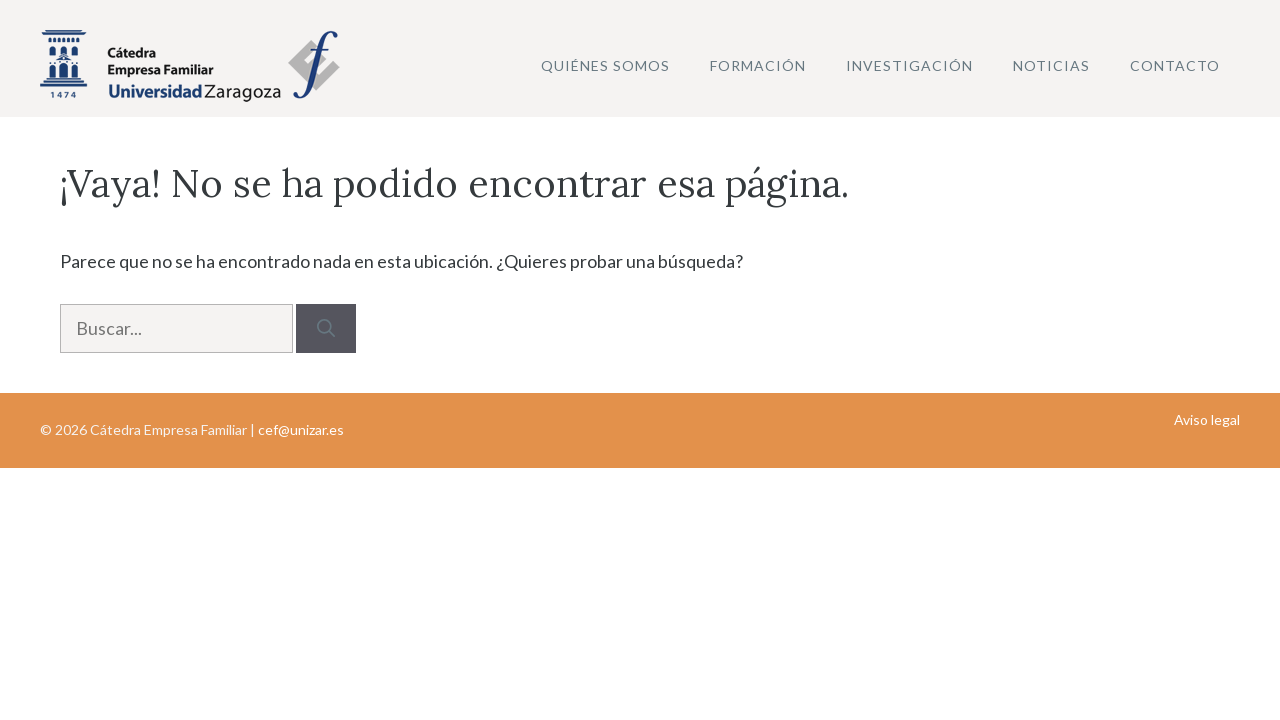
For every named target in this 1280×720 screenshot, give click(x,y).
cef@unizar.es (301, 429)
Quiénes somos (605, 65)
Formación (758, 65)
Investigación (909, 65)
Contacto (1175, 65)
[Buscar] (326, 328)
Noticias (1051, 65)
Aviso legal (1207, 419)
